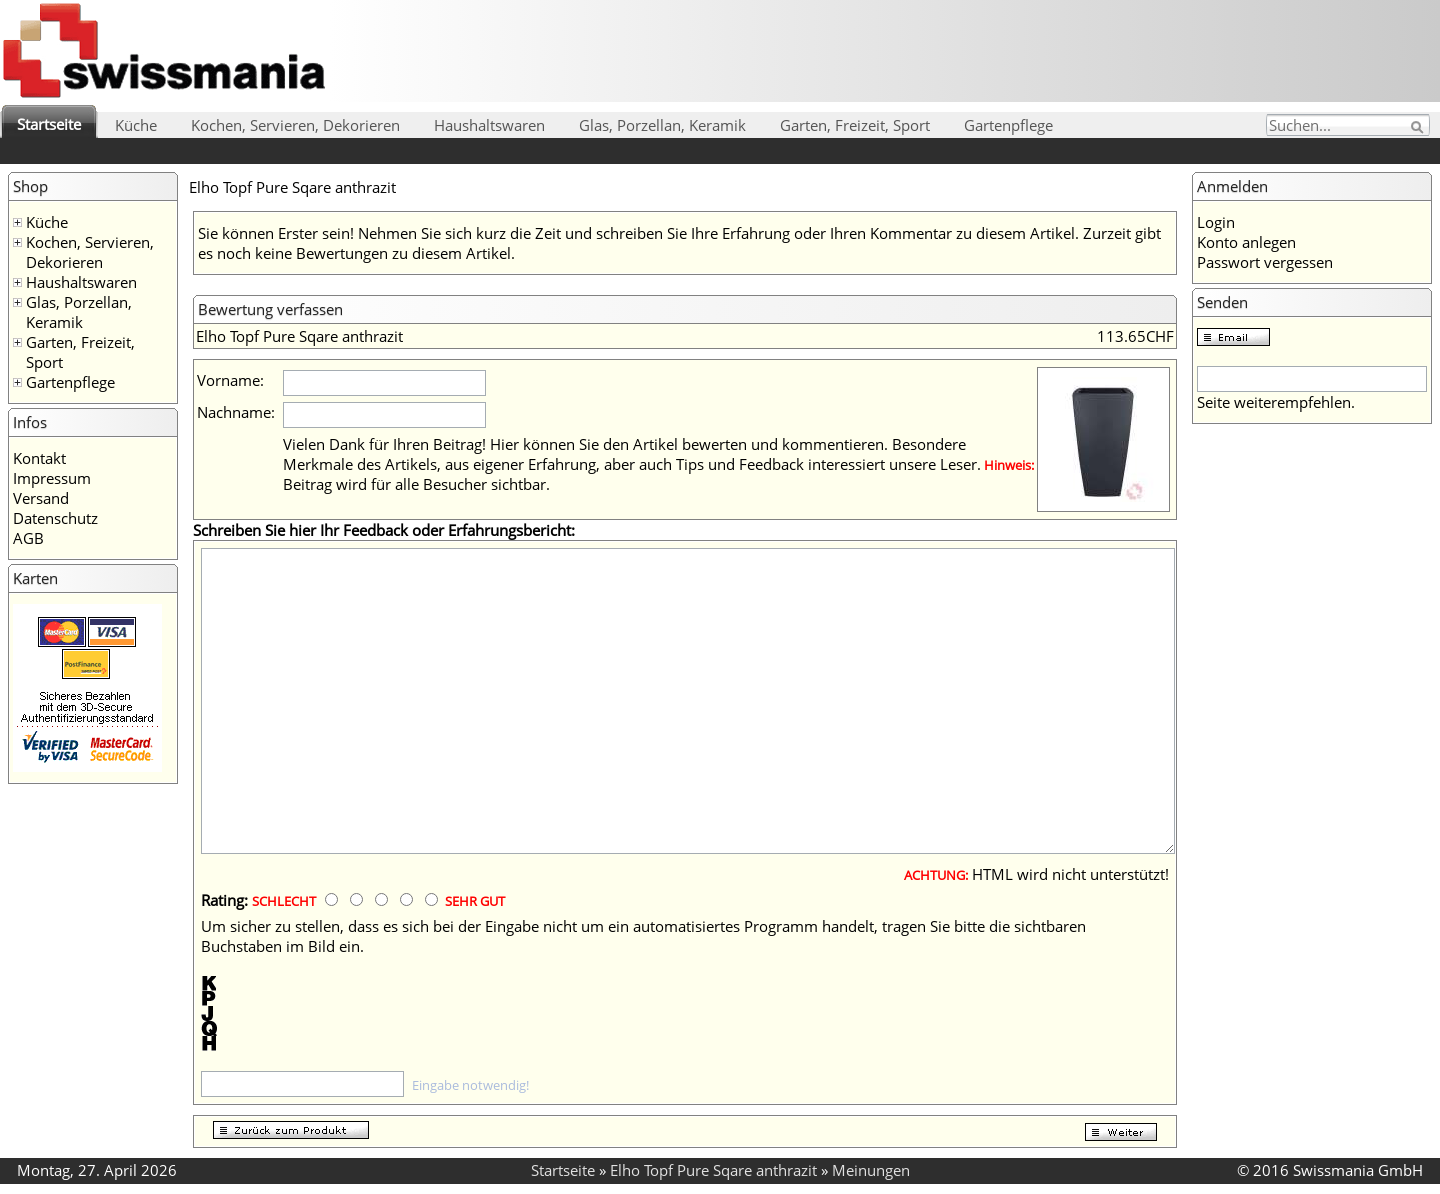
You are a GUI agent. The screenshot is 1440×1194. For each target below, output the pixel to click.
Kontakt (39, 458)
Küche (136, 125)
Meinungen (871, 1170)
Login (1216, 222)
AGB (28, 538)
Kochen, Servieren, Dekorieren (295, 125)
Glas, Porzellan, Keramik (662, 125)
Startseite (49, 124)
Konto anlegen (1246, 242)
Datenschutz (55, 518)
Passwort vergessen (1265, 262)
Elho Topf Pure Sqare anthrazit (713, 1170)
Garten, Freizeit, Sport (855, 125)
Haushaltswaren (489, 125)
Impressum (52, 478)
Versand (41, 498)
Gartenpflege (1008, 125)
